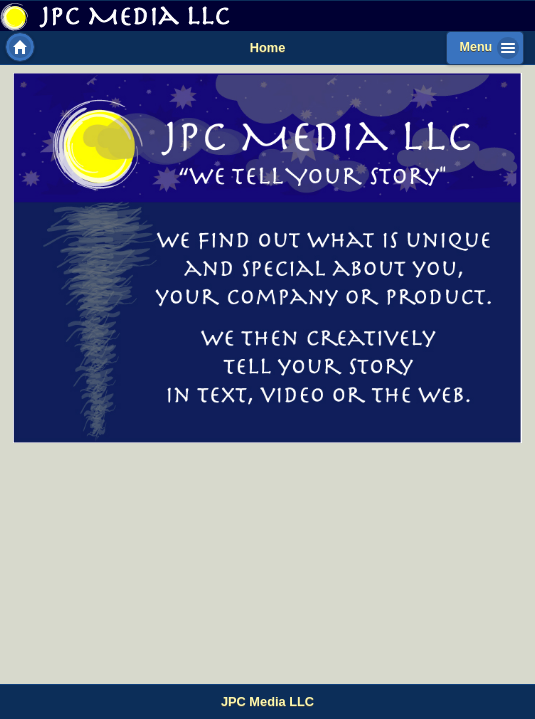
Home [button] (20, 47)
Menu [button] (476, 47)
